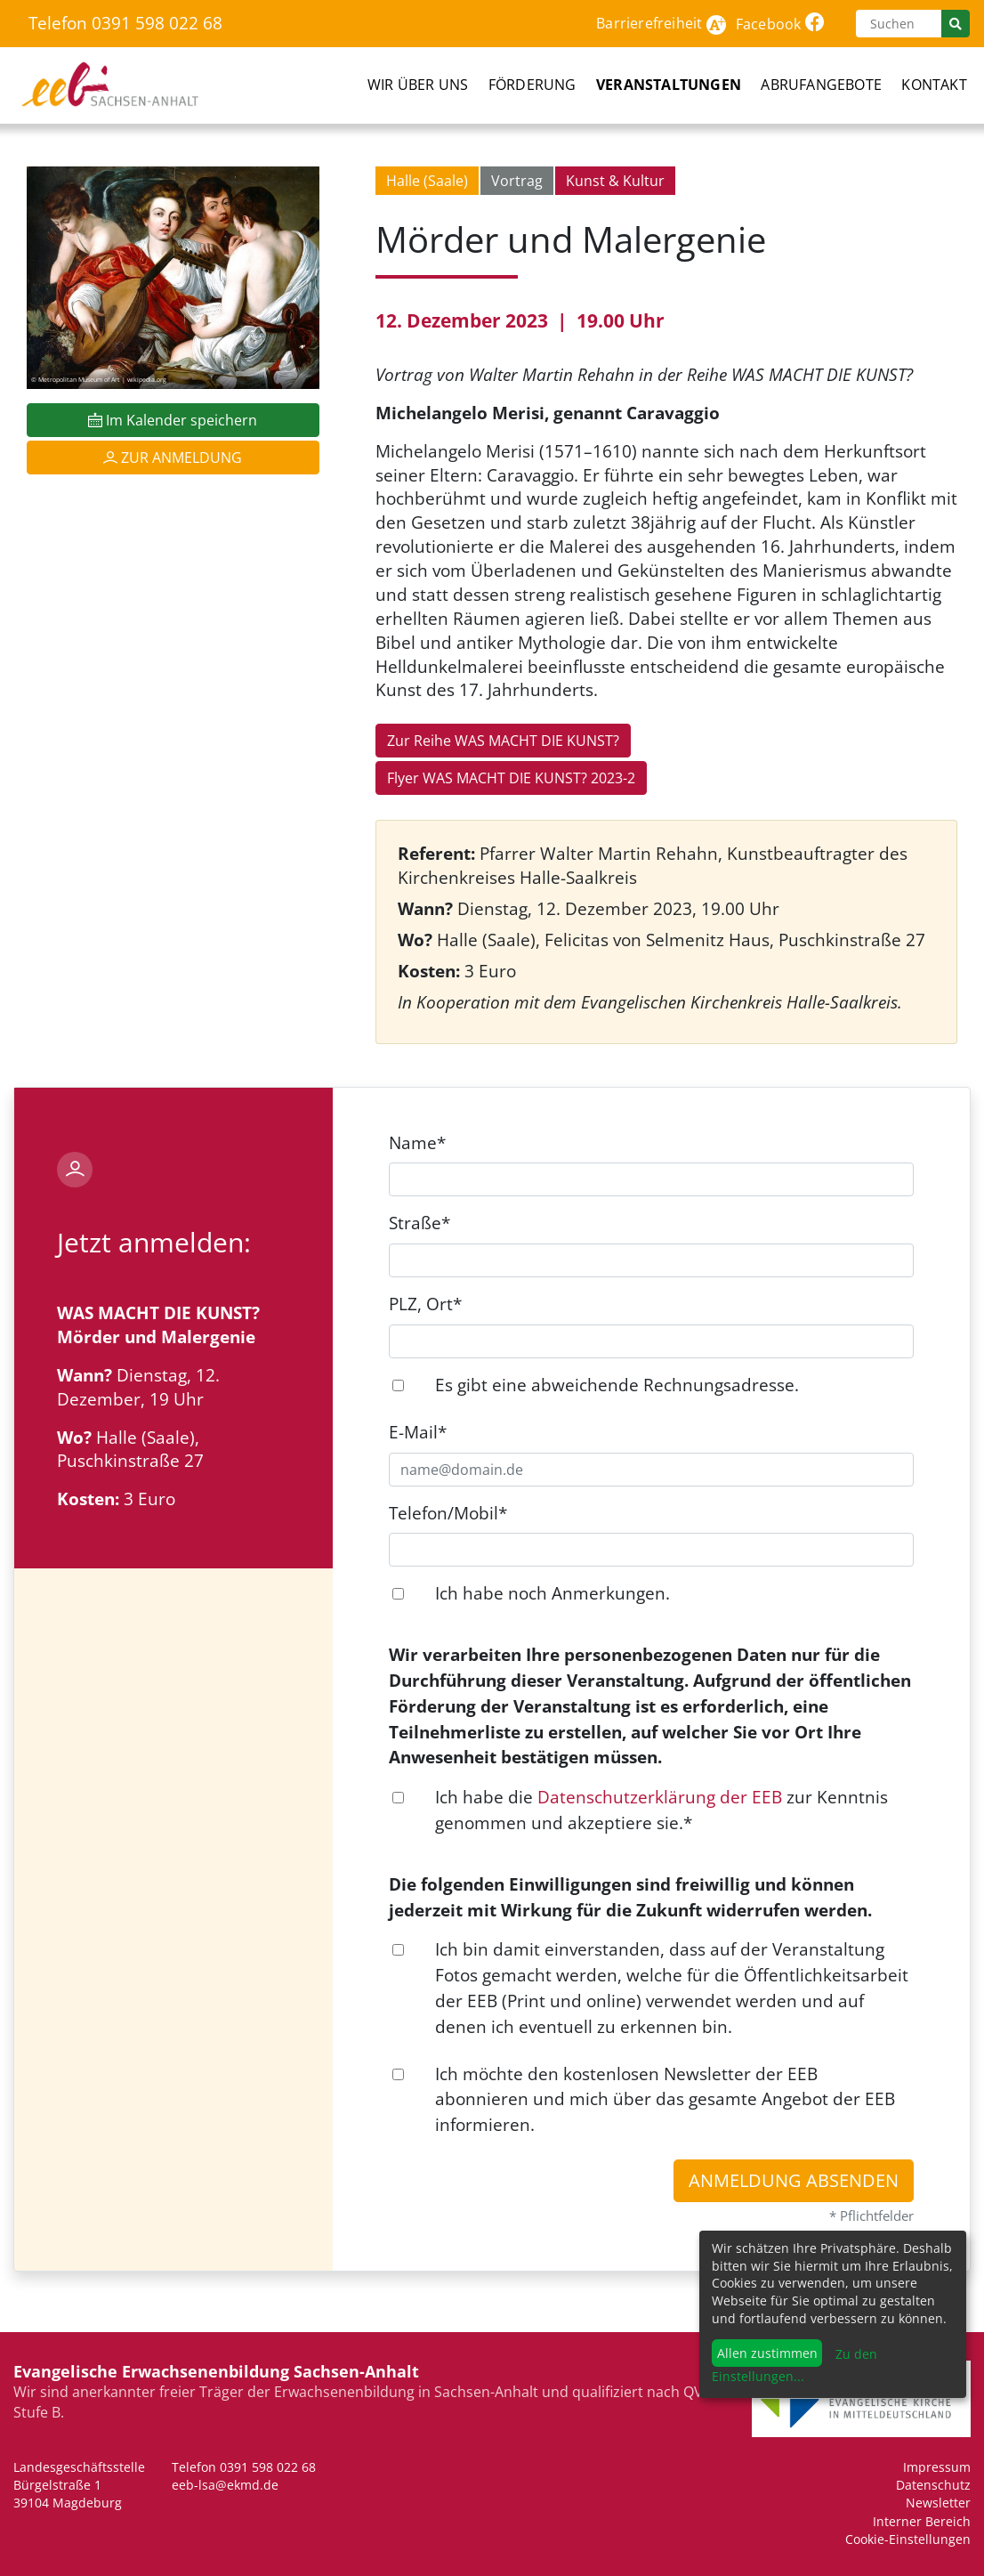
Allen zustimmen (767, 2353)
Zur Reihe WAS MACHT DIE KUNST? (503, 740)
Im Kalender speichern (172, 420)
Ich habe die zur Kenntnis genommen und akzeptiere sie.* (661, 1810)
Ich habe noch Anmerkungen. (552, 1593)
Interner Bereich (922, 2521)
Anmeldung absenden (794, 2180)
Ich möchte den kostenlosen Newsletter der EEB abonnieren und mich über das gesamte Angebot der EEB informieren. (665, 2099)
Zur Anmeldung (172, 457)
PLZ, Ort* (425, 1304)
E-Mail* (418, 1432)
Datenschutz (933, 2484)
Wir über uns (417, 84)
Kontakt (933, 84)
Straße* (419, 1223)
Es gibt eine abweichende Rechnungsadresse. (617, 1385)
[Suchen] (898, 23)
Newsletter (938, 2502)
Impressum (937, 2467)
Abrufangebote (821, 84)
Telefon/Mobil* (448, 1513)
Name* (417, 1142)
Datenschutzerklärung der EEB (659, 1797)
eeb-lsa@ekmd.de (225, 2484)
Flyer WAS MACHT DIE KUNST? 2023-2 (511, 778)
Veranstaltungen (668, 84)
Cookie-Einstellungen (908, 2539)
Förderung (532, 84)
